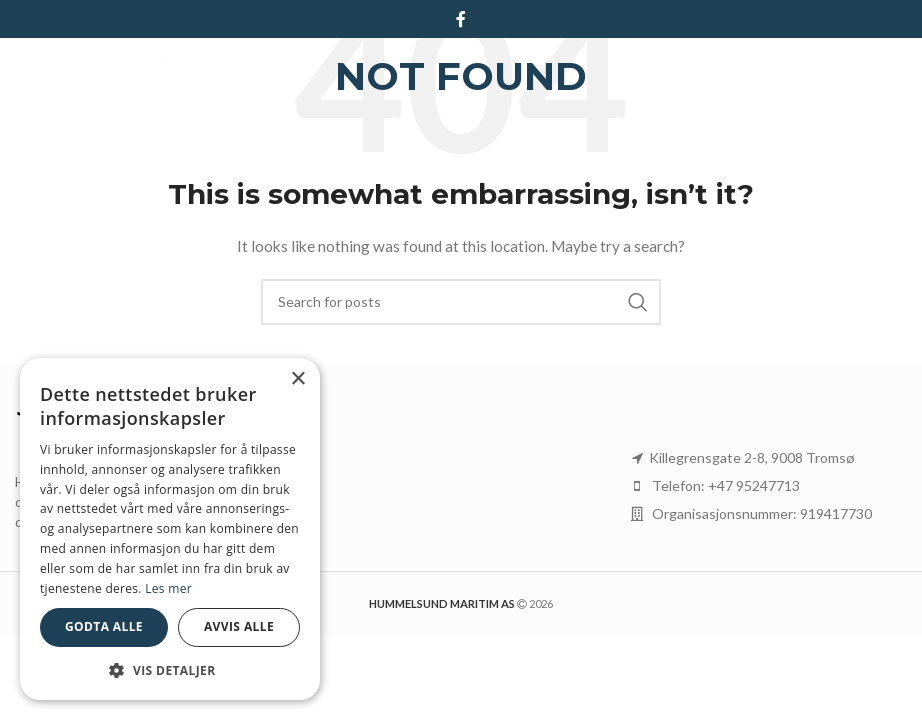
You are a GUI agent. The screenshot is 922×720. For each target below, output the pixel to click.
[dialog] (170, 529)
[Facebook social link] (461, 19)
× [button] (297, 379)
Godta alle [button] (104, 626)
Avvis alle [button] (239, 626)
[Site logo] (91, 66)
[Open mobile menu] (897, 68)
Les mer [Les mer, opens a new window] (168, 588)
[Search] (461, 302)
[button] (170, 670)
